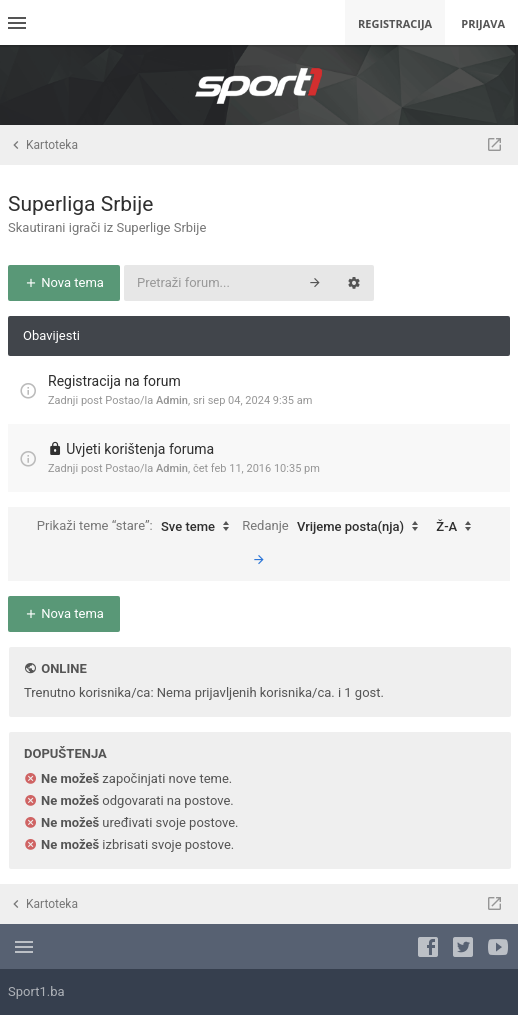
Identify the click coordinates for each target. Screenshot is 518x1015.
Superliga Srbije (80, 204)
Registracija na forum (114, 381)
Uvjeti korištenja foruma (140, 449)
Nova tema (64, 282)
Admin (172, 400)
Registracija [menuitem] (395, 23)
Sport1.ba (36, 991)
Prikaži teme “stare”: (138, 527)
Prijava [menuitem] (483, 23)
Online (63, 668)
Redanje (335, 527)
